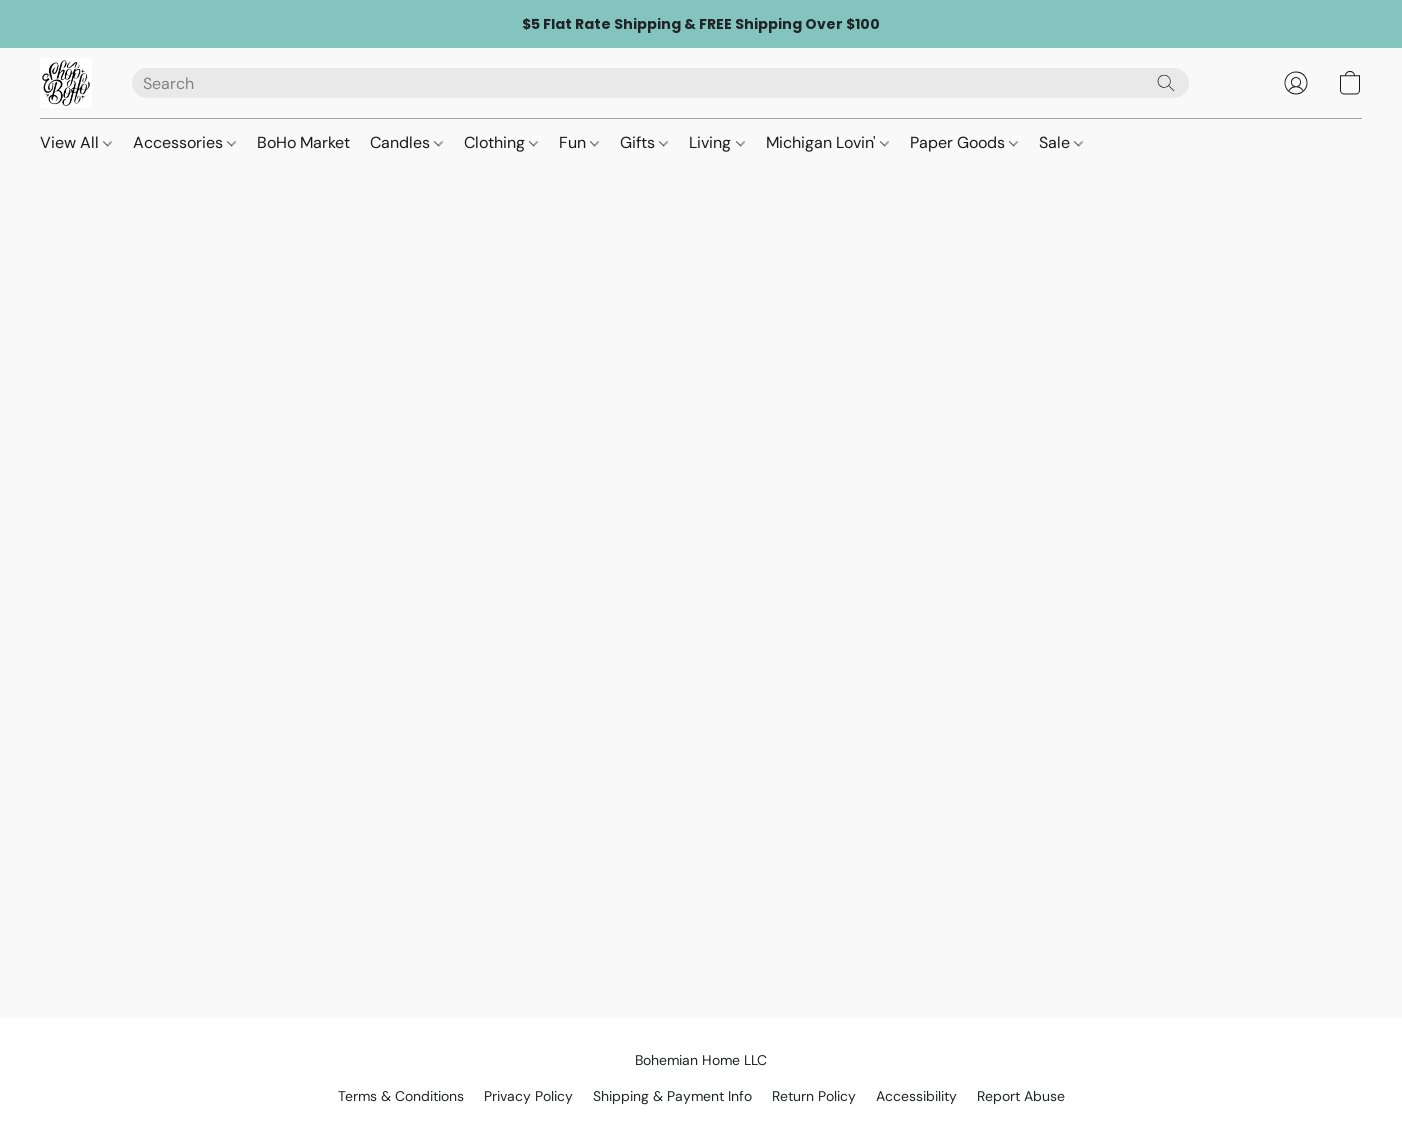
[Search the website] (1166, 83)
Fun (579, 142)
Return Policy (814, 1096)
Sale (1061, 142)
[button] (66, 83)
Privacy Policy (528, 1096)
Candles (406, 142)
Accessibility (916, 1096)
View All (76, 142)
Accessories (184, 142)
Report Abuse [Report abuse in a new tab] (1021, 1096)
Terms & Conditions (401, 1096)
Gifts (644, 142)
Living (716, 142)
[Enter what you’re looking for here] (660, 83)
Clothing (501, 142)
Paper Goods (964, 142)
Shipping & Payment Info (672, 1096)
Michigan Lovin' (827, 142)
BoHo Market (303, 142)
